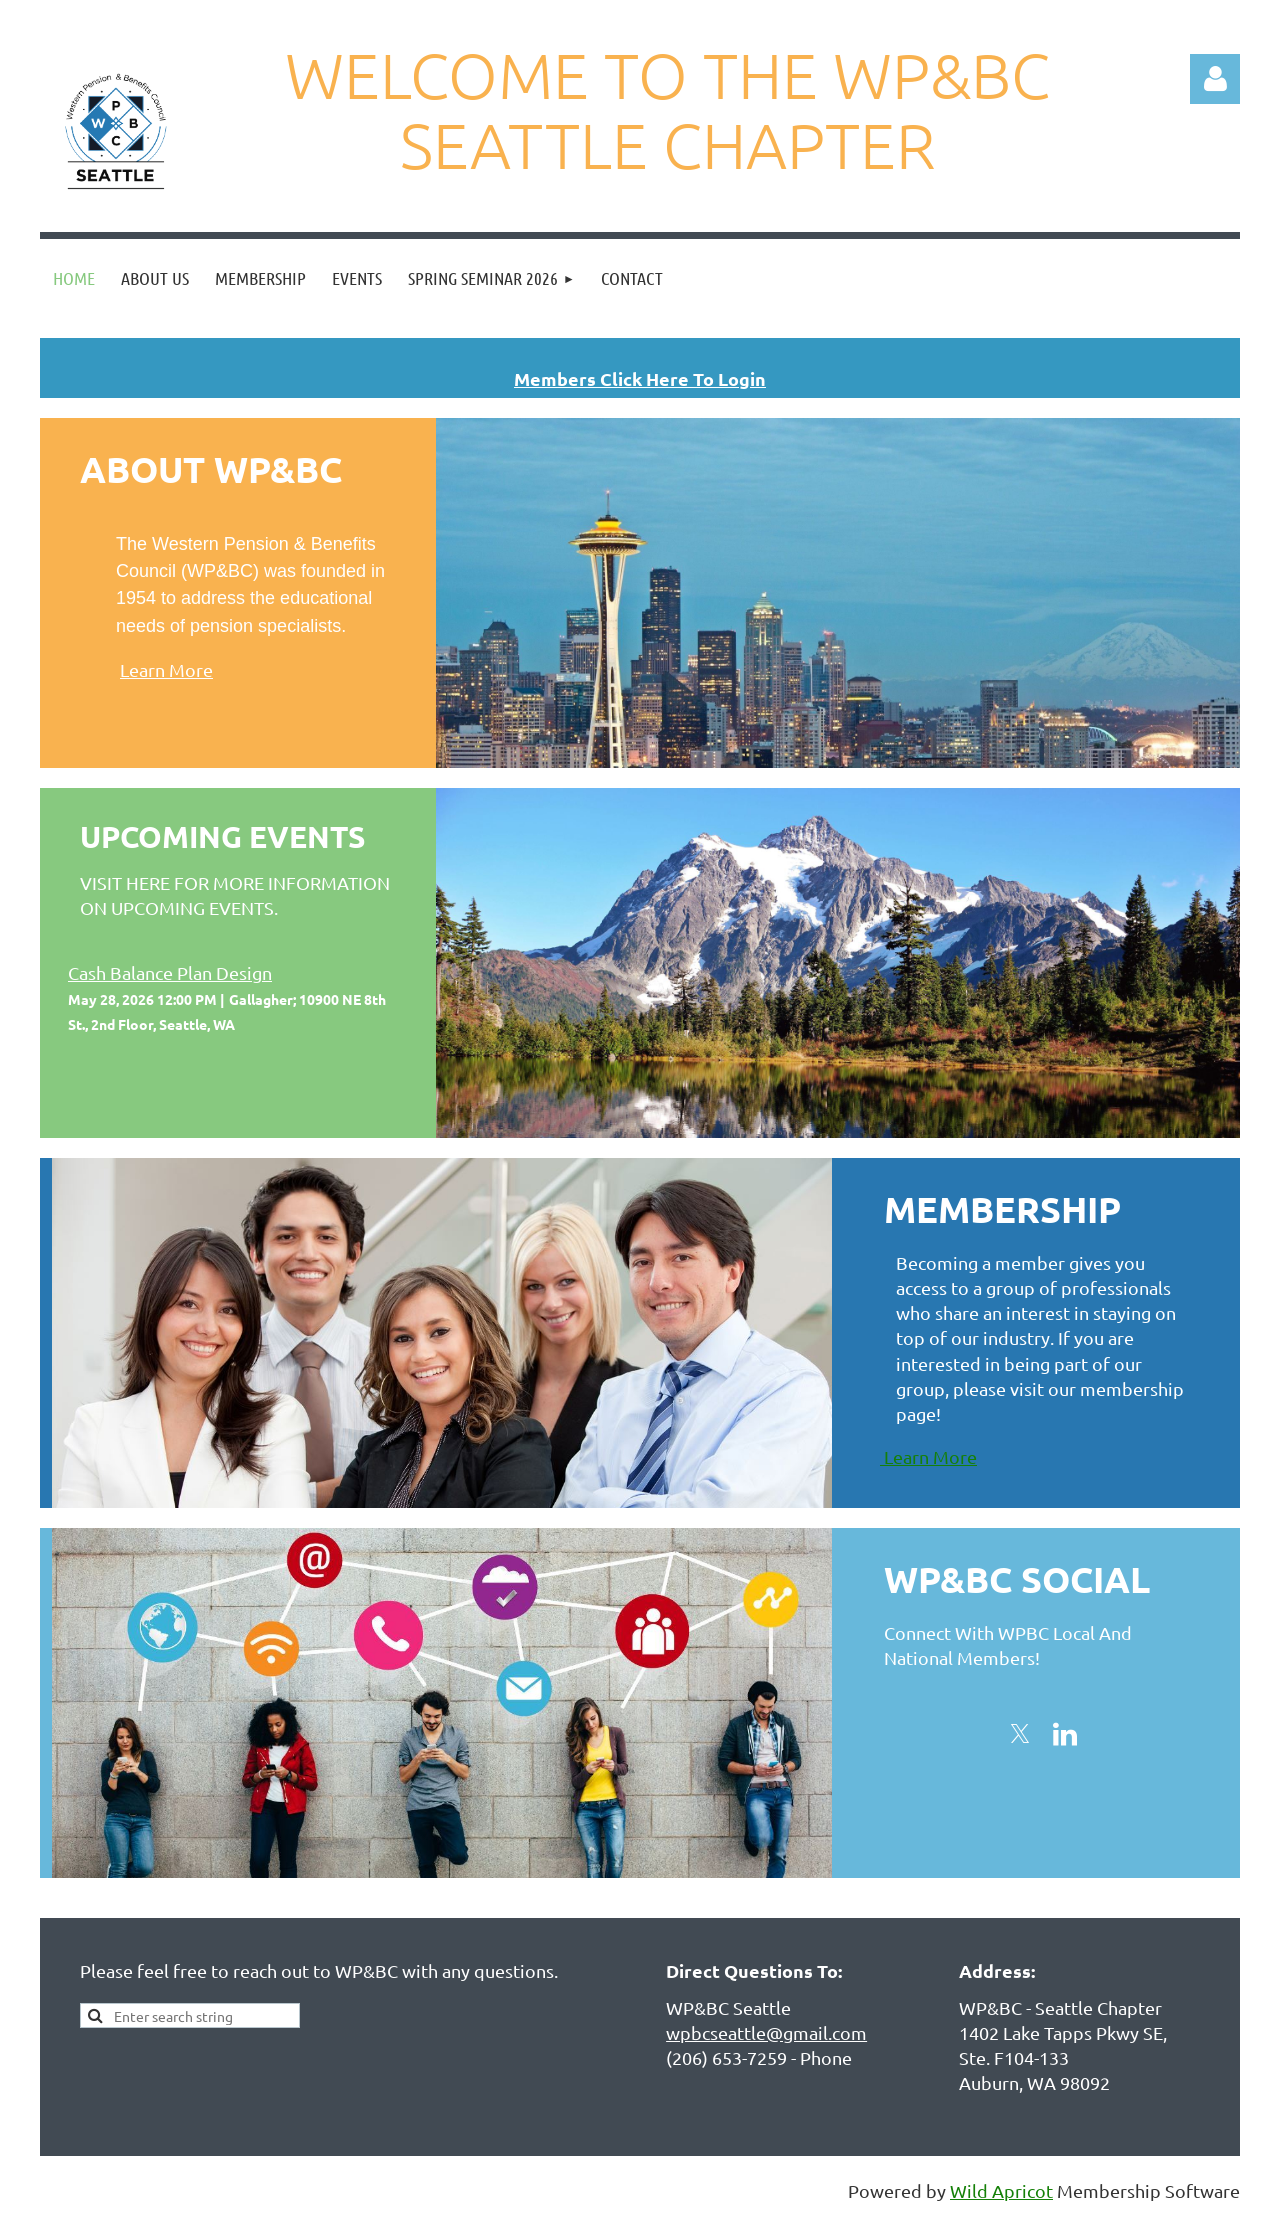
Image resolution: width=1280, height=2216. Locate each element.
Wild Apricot (1001, 2190)
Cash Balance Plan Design (170, 972)
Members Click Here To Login (640, 378)
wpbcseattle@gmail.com (766, 2032)
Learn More (166, 669)
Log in (1215, 79)
